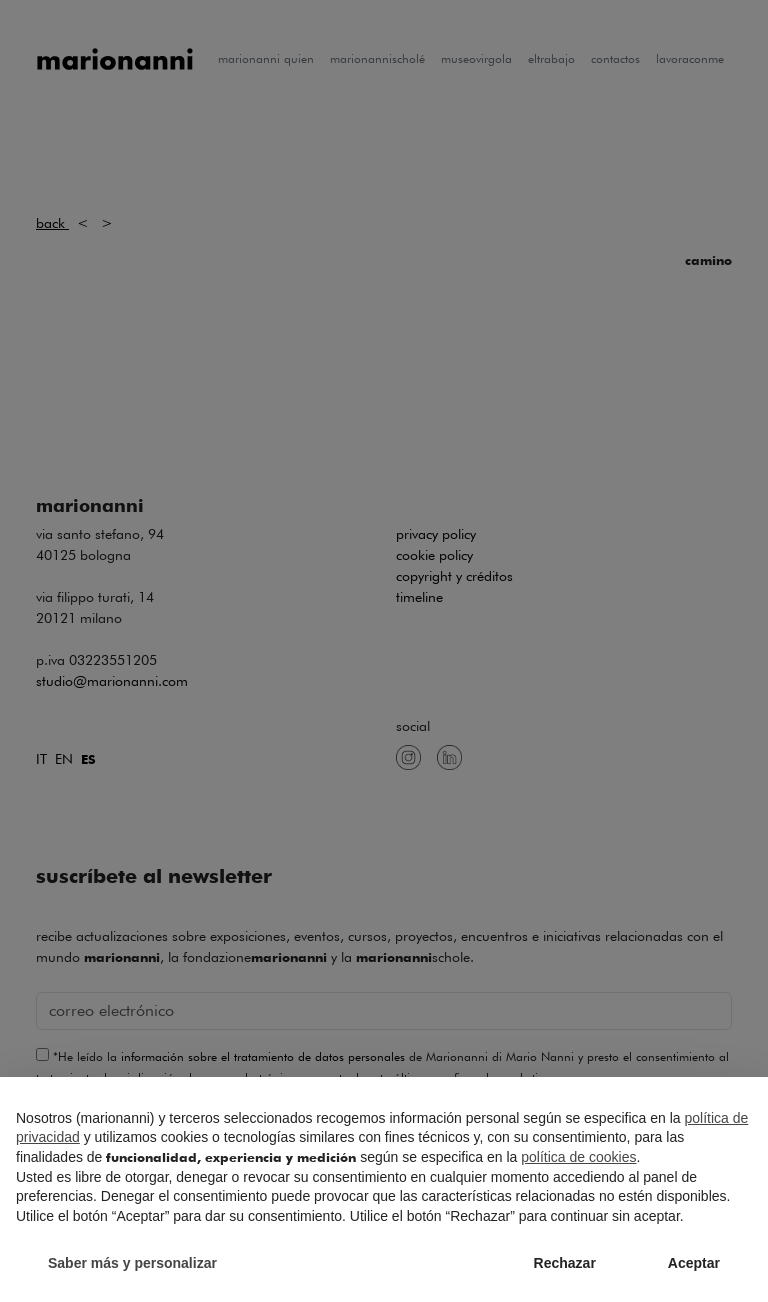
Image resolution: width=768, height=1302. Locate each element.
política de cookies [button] (578, 1157)
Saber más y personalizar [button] (132, 1263)
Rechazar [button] (565, 1263)
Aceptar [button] (694, 1263)
